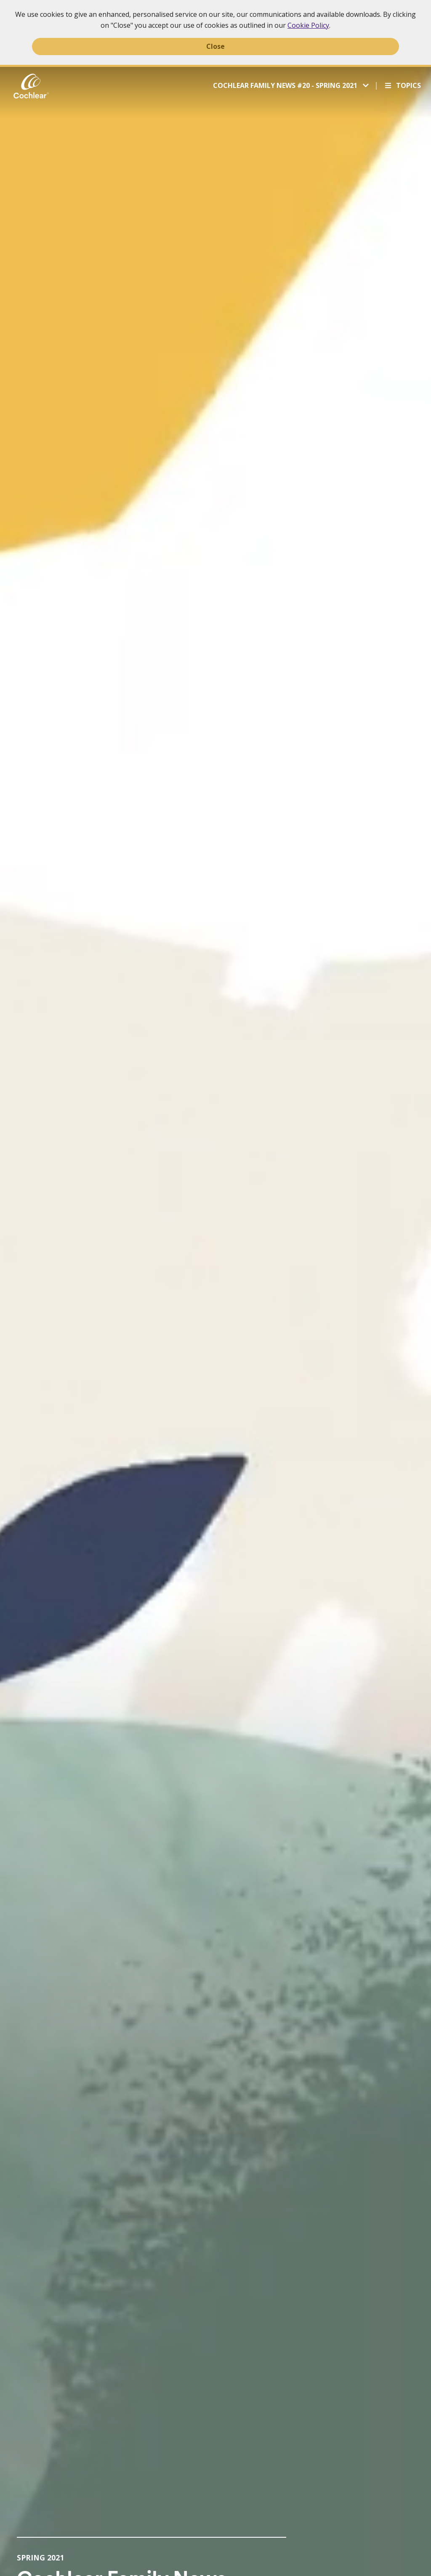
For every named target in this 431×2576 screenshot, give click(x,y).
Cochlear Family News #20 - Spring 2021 (286, 85)
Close (215, 46)
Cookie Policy (308, 25)
